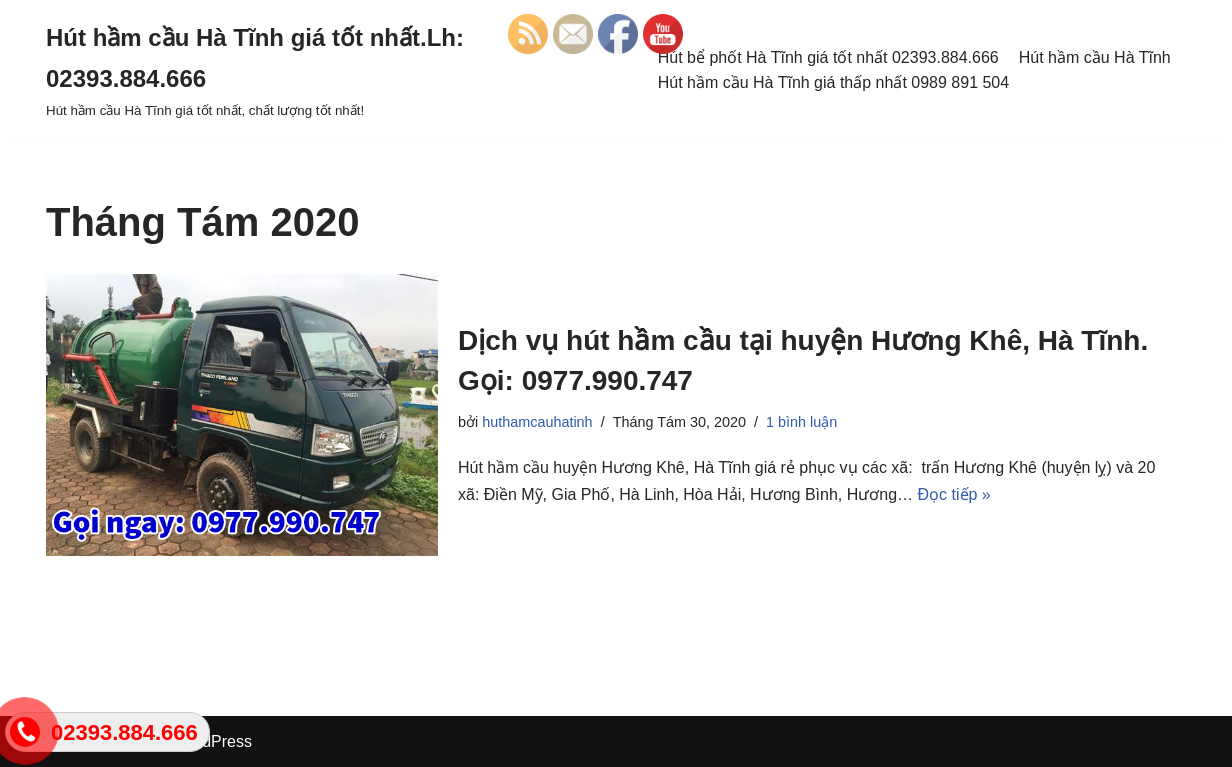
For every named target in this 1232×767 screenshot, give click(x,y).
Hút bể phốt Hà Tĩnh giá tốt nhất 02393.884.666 (828, 57)
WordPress (212, 741)
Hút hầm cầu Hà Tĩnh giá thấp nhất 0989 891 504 (833, 82)
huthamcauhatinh (537, 422)
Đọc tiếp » (954, 494)
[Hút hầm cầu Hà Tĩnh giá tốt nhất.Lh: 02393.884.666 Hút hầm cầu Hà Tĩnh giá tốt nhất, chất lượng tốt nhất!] (337, 70)
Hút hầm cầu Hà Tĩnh (1095, 57)
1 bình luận (801, 422)
